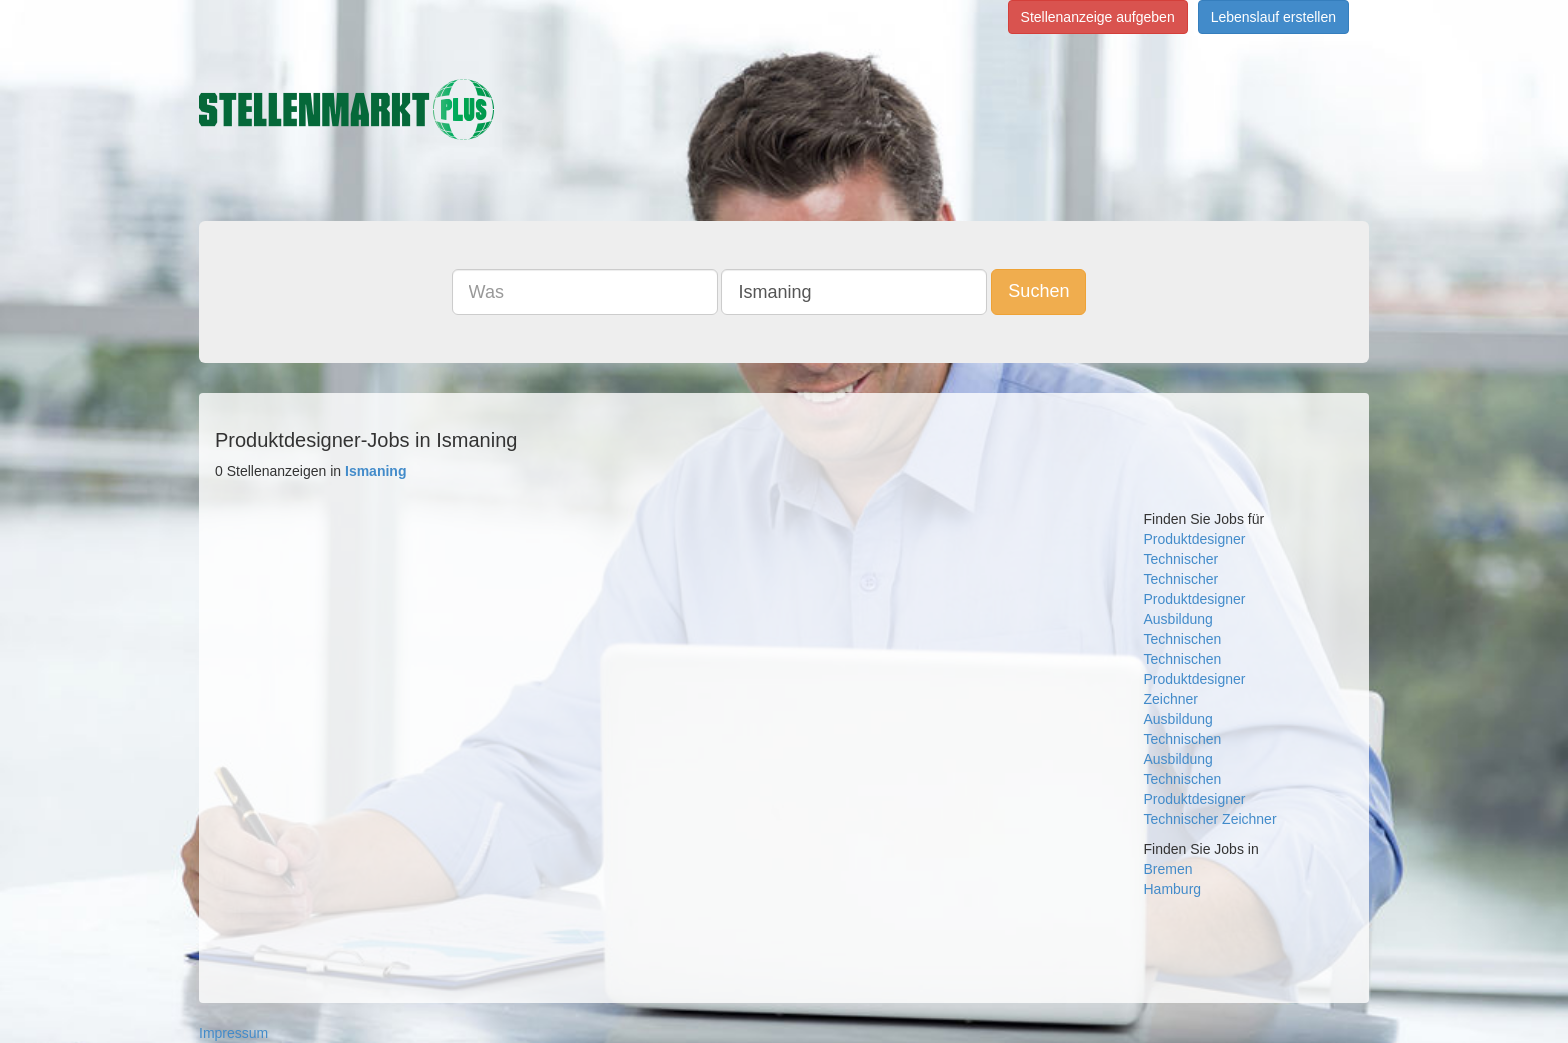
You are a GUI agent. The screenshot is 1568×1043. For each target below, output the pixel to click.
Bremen (1168, 869)
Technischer (1181, 559)
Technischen (1183, 639)
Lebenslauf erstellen (1273, 17)
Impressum (233, 1033)
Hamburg (1173, 889)
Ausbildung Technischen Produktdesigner (1195, 779)
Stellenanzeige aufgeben (1098, 17)
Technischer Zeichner (1210, 819)
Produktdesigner (1195, 539)
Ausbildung (1178, 619)
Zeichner (1171, 699)
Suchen (1038, 291)
